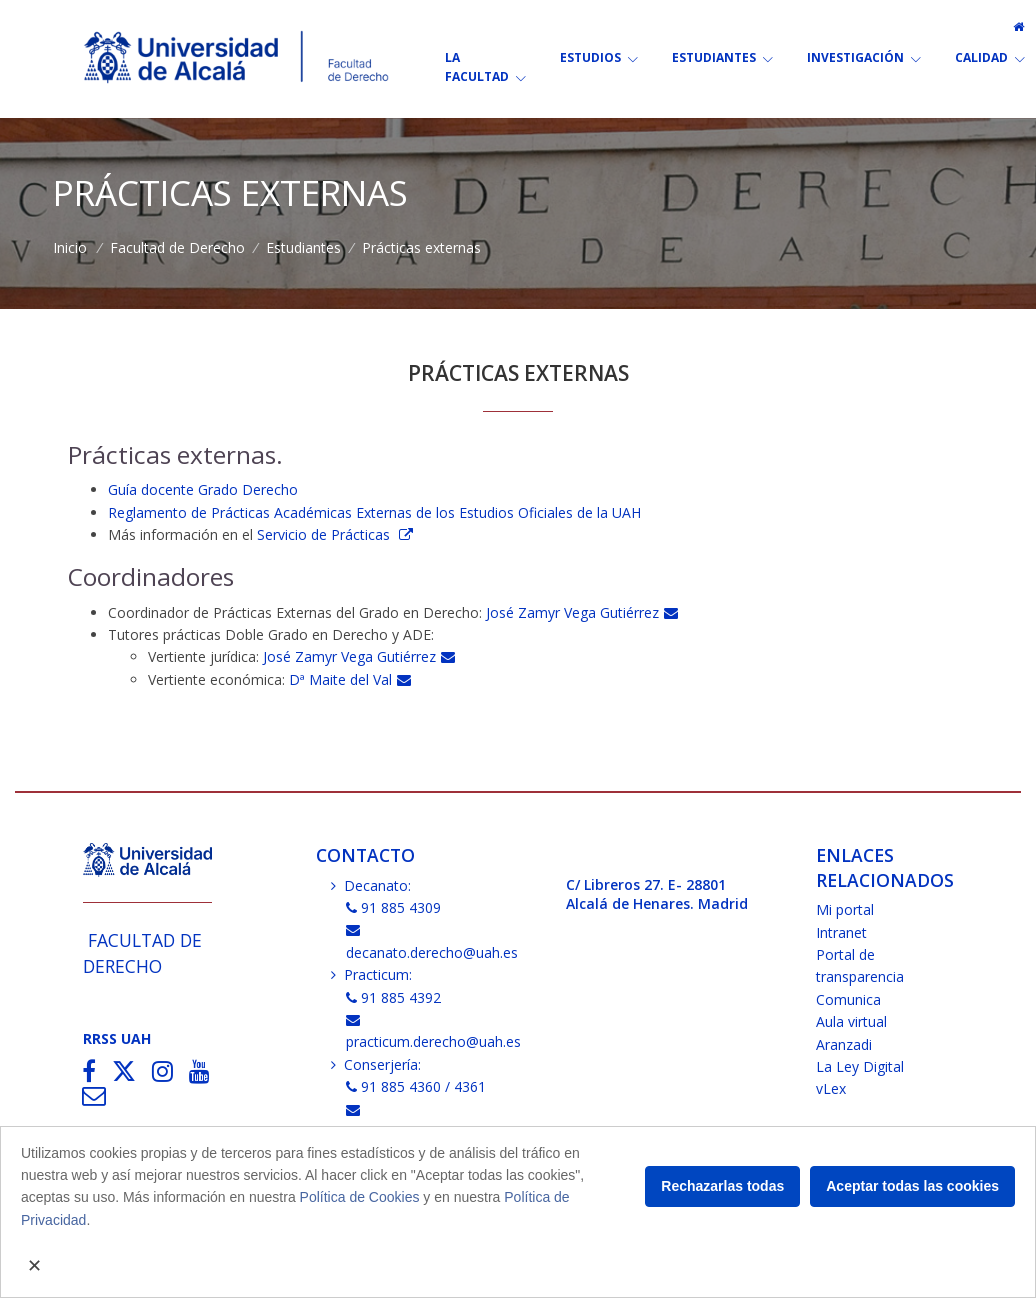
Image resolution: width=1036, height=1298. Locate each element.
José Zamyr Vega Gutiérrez (582, 612)
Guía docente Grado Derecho (205, 489)
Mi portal (845, 909)
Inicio (70, 247)
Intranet (841, 932)
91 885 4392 (394, 997)
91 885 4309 (394, 907)
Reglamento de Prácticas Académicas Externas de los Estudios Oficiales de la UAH (374, 512)
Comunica (848, 999)
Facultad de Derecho (177, 247)
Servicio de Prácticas (325, 534)
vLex (831, 1088)
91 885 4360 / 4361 (416, 1086)
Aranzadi (844, 1044)
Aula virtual (851, 1021)
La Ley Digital (860, 1066)
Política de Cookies (360, 1197)
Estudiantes (303, 247)
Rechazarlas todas (722, 1186)
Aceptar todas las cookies (912, 1186)
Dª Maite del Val (350, 679)
